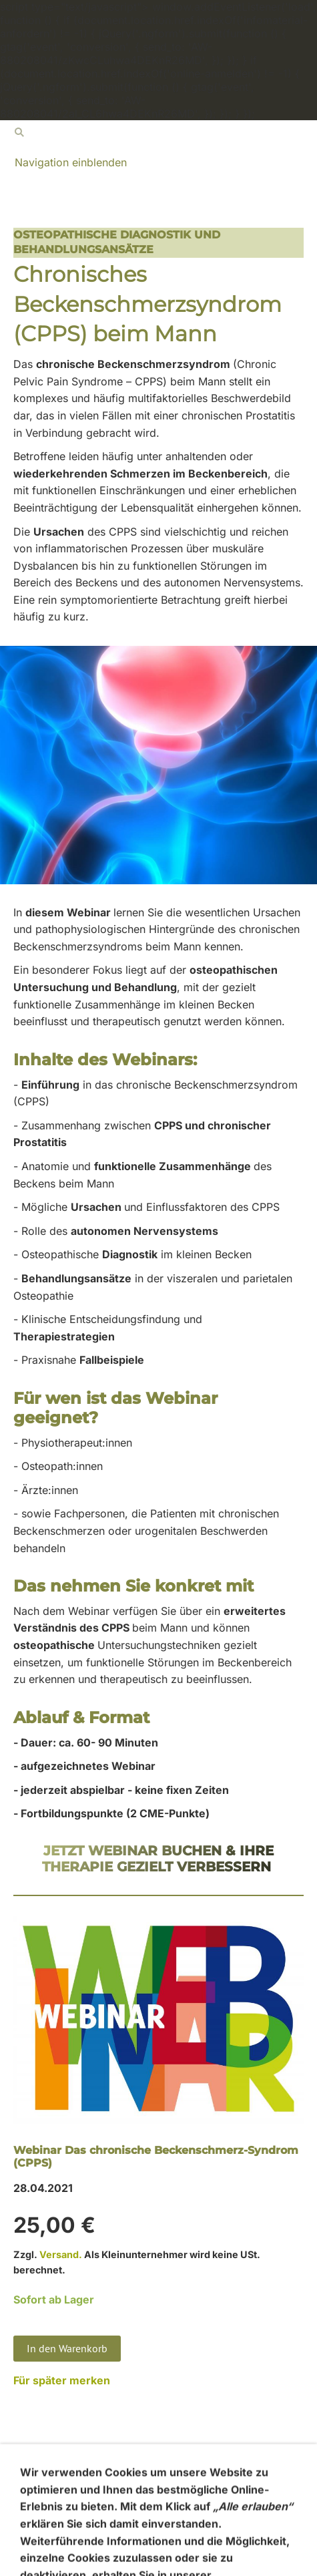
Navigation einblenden (71, 162)
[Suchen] (158, 132)
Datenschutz (44, 2529)
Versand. (60, 2254)
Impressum (40, 2546)
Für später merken (61, 2380)
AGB (24, 2496)
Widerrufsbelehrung (63, 2512)
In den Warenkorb (67, 2348)
